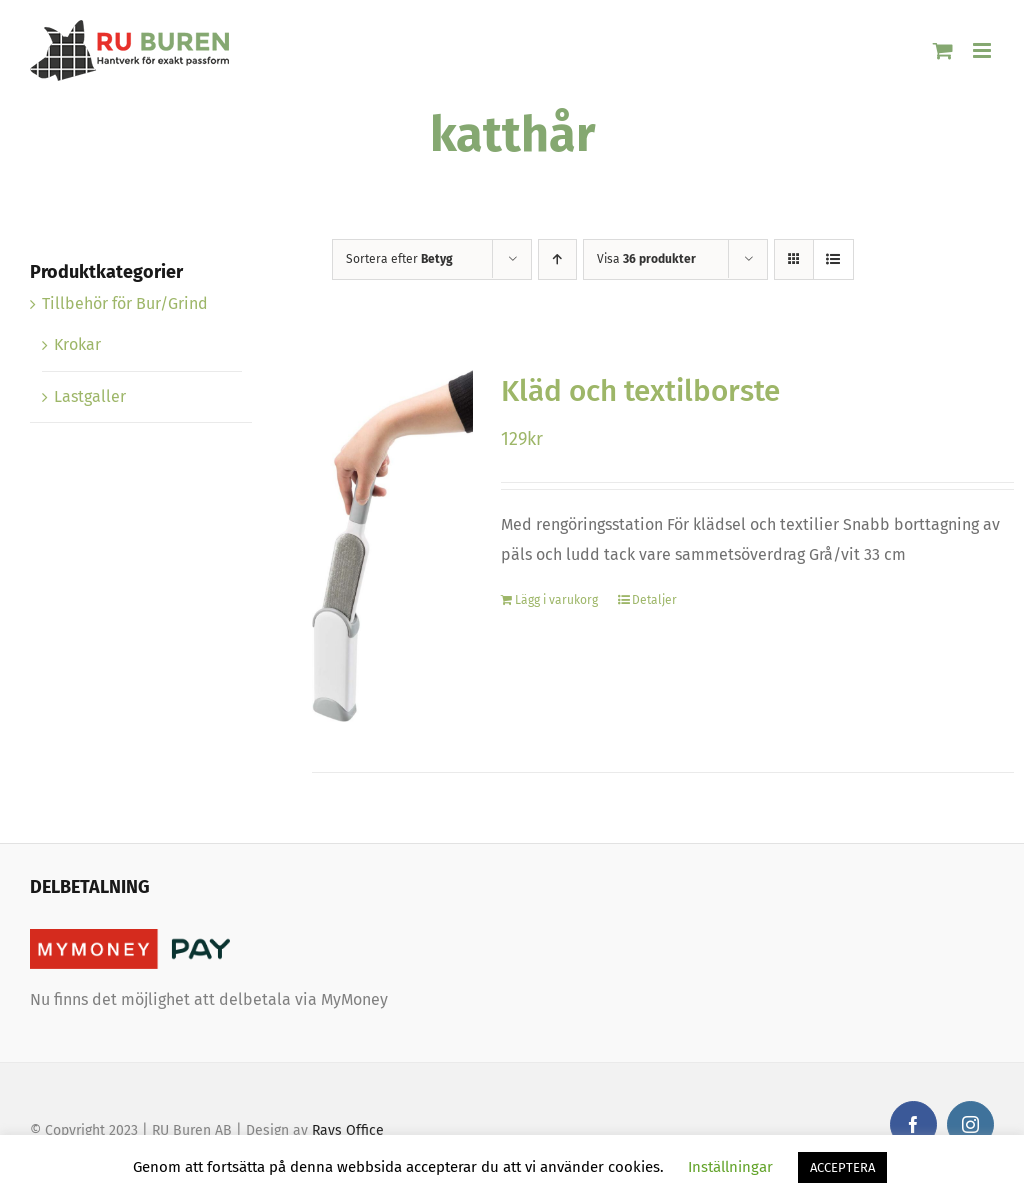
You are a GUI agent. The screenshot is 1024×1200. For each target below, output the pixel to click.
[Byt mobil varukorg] (943, 50)
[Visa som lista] (833, 259)
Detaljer (654, 600)
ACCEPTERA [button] (842, 1167)
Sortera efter (399, 259)
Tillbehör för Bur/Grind (125, 303)
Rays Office (348, 1130)
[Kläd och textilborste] (393, 546)
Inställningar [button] (730, 1167)
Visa (646, 259)
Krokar (77, 344)
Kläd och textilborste (640, 391)
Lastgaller (90, 396)
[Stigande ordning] (557, 259)
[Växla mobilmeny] (983, 50)
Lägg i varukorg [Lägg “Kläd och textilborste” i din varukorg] (556, 600)
